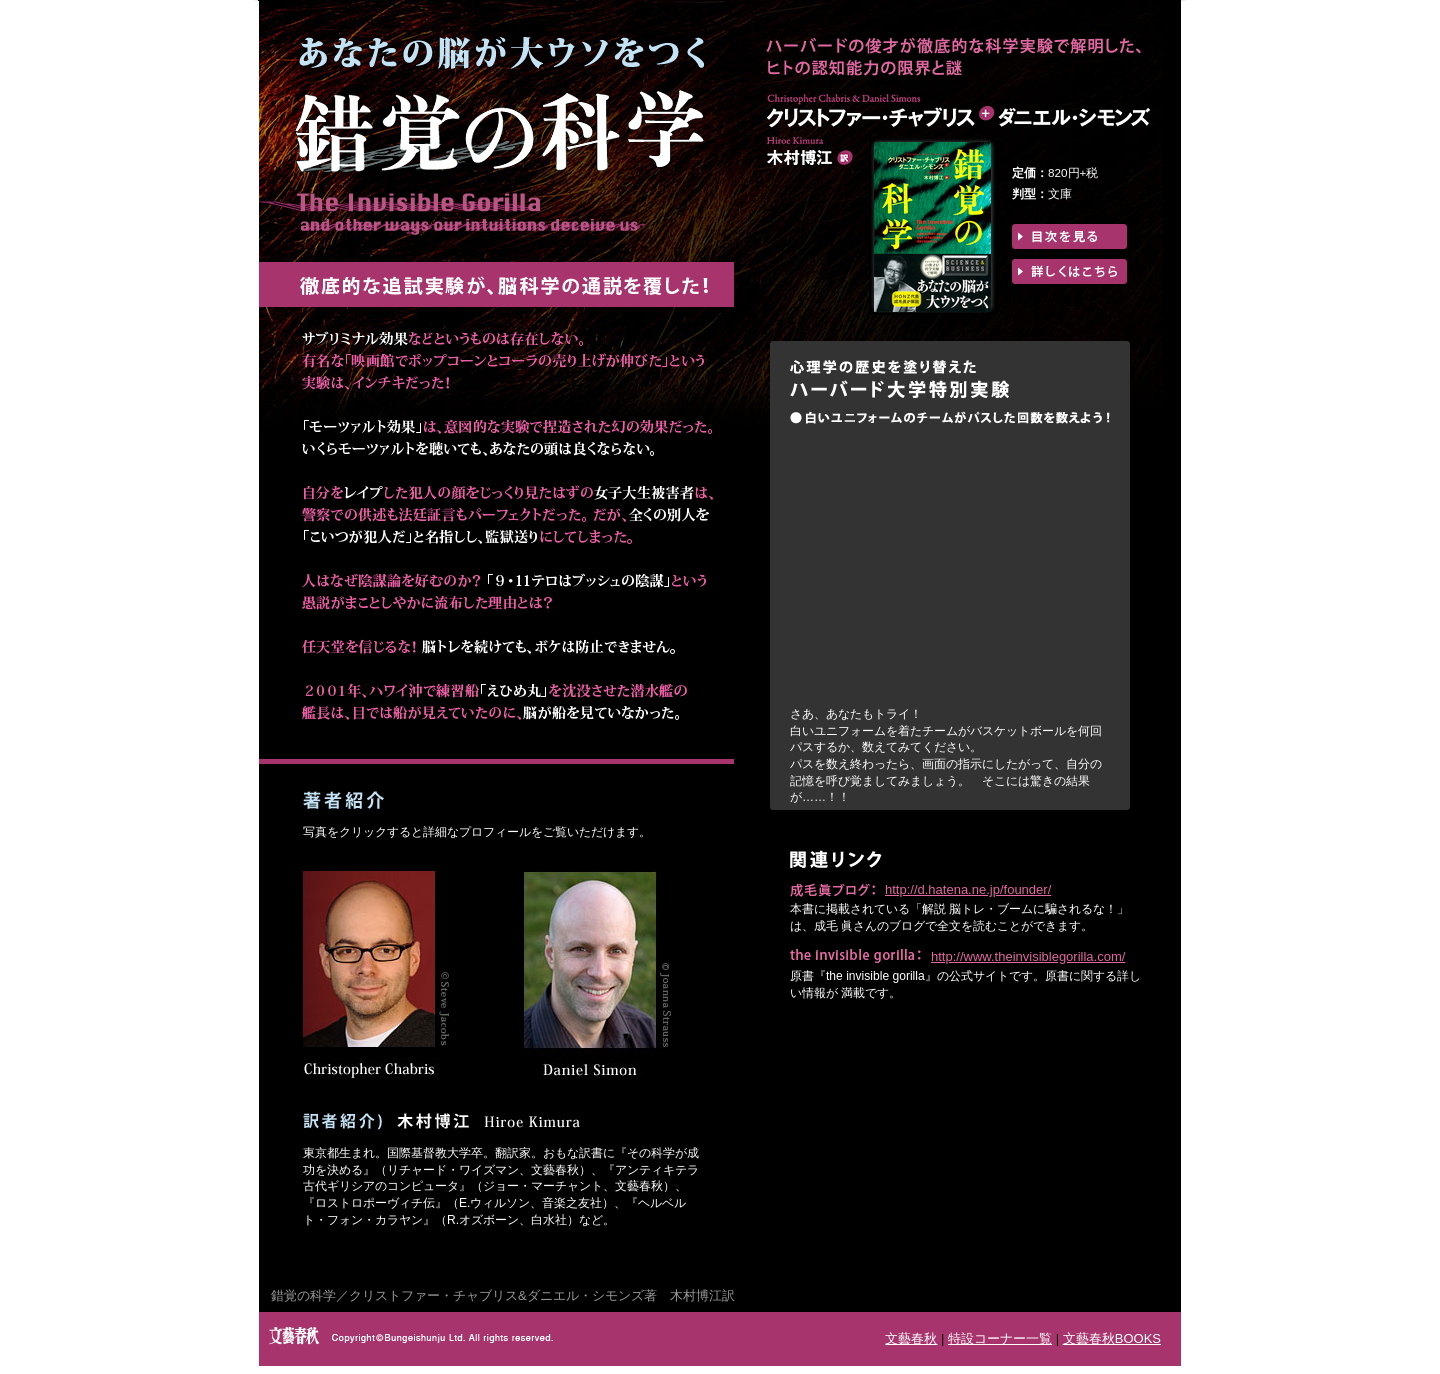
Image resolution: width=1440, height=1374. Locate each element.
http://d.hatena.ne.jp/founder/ (968, 889)
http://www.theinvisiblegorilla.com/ (1028, 956)
